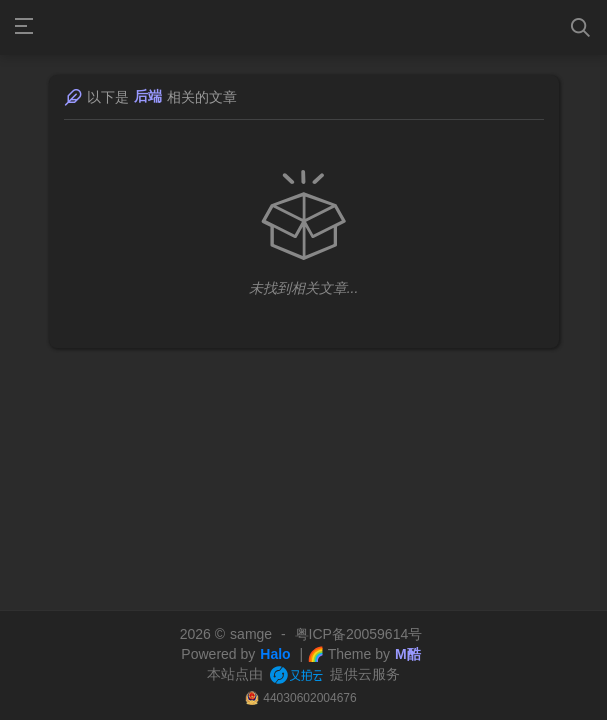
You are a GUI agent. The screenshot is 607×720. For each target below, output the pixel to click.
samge (251, 634)
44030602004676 (309, 698)
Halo (275, 654)
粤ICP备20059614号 (359, 634)
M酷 (408, 654)
